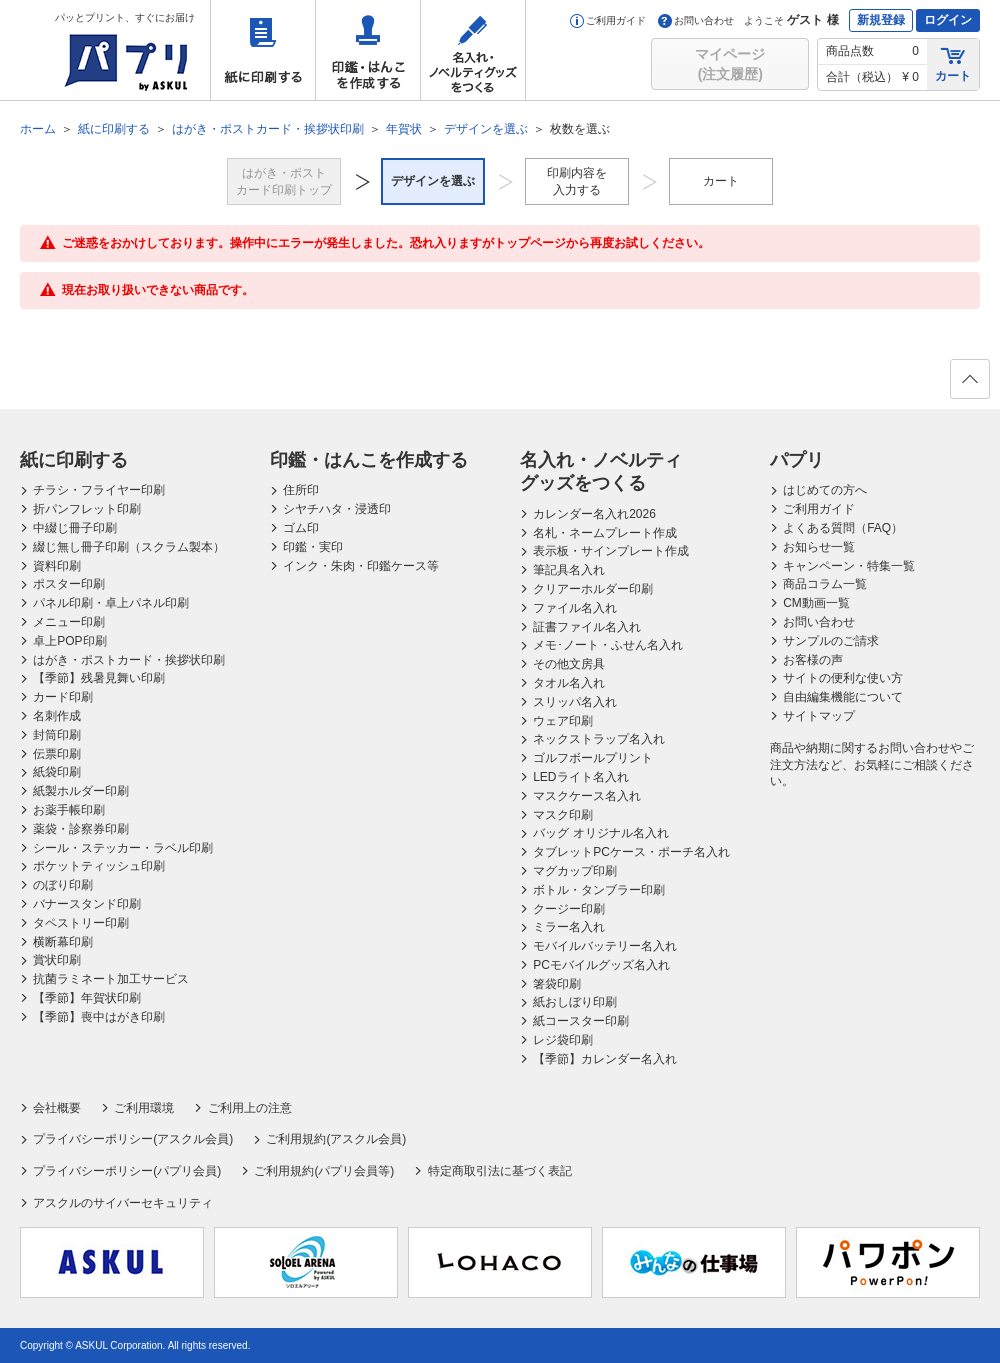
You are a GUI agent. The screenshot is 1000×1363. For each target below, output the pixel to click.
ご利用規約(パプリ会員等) (324, 1171)
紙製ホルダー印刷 (81, 791)
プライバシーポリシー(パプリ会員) (127, 1171)
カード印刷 (63, 697)
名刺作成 (57, 716)
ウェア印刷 (563, 721)
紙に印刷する (263, 50)
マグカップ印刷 (575, 871)
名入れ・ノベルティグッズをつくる (473, 50)
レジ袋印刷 (563, 1040)
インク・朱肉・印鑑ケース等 (361, 566)
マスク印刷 (563, 815)
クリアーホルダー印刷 (593, 589)
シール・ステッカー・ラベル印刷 (123, 848)
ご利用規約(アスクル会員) (336, 1139)
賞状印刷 (57, 960)
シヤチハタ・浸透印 (337, 509)
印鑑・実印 (313, 547)
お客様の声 (813, 660)
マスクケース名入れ (587, 796)
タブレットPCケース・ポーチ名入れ (631, 852)
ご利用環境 (144, 1108)
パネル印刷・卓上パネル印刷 (111, 603)
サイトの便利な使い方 (843, 678)
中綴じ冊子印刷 (75, 528)
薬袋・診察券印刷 (81, 829)
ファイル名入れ (575, 608)
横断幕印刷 (63, 942)
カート (953, 63)
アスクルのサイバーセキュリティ (123, 1203)
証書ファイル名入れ (587, 627)
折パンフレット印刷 (87, 509)
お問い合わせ (696, 20)
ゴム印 (301, 528)
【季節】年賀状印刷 (87, 998)
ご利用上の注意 (250, 1108)
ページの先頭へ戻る (969, 385)
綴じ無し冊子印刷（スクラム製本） (129, 547)
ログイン (948, 20)
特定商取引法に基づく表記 (500, 1171)
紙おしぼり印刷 (575, 1002)
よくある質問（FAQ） (843, 528)
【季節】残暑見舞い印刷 (99, 678)
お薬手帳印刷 (69, 810)
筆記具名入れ (569, 570)
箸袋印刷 (557, 984)
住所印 (301, 490)
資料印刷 (57, 566)
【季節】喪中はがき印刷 (99, 1017)
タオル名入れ (569, 683)
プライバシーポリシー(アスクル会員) (133, 1139)
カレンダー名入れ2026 (594, 514)
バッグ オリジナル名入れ (600, 833)
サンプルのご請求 (831, 641)
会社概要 (57, 1108)
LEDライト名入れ (580, 777)
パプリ (797, 460)
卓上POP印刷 (69, 641)
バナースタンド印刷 (87, 904)
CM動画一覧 (816, 603)
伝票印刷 (57, 754)
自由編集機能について (843, 697)
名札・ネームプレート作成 (605, 533)
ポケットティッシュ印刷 (99, 866)
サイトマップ (819, 716)
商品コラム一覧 (825, 584)
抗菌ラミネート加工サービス (111, 979)
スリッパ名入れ (575, 702)
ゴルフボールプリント (593, 758)
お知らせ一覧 (819, 547)
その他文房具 (569, 664)
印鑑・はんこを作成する (368, 50)
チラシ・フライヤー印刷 (99, 490)
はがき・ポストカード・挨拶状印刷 (129, 660)
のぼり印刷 (63, 885)
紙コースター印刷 (581, 1021)
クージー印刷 (569, 909)
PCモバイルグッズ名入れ (601, 965)
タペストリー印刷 (81, 923)
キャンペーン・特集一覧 (849, 566)
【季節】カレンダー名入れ (605, 1059)
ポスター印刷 (69, 584)
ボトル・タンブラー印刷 (599, 890)
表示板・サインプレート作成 (611, 551)
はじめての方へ (825, 490)
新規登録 (881, 20)
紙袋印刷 (57, 772)
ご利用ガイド (608, 20)
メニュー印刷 (69, 622)
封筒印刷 (57, 735)
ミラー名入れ (569, 927)
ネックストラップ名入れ (599, 739)
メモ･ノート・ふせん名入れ (608, 645)
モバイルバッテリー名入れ (605, 946)
